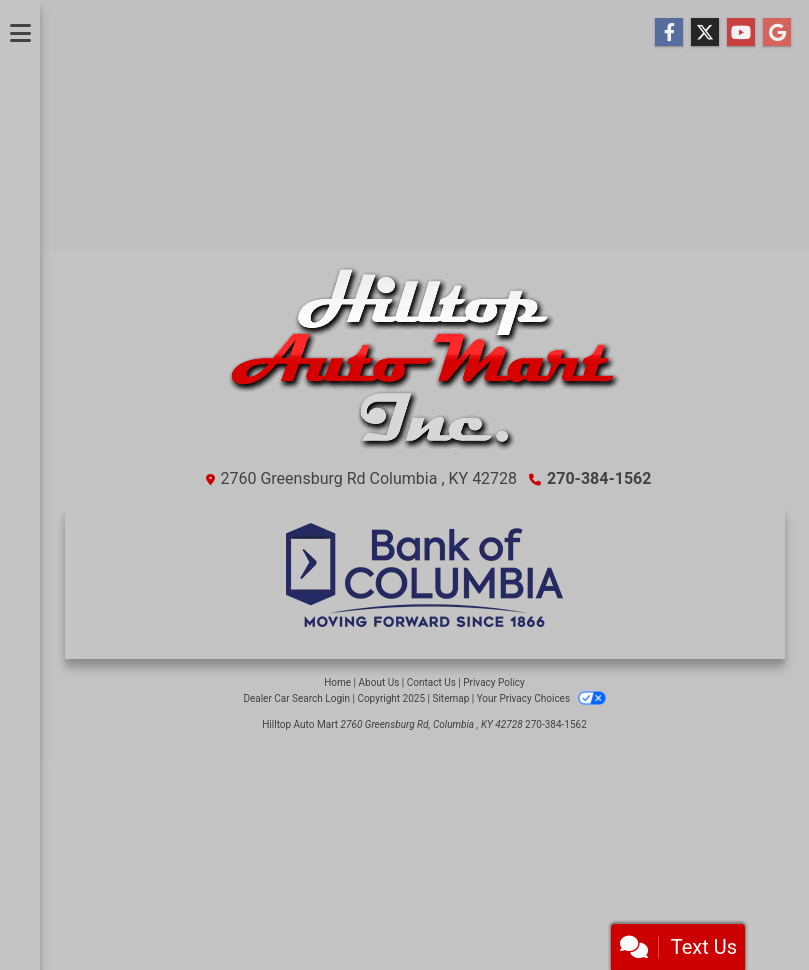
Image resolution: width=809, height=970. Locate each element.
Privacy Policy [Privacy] (494, 682)
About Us (379, 682)
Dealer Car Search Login (296, 698)
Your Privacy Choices (541, 698)
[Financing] (425, 575)
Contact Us (431, 682)
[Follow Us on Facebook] (669, 33)
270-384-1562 (599, 478)
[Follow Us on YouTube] (741, 33)
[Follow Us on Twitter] (705, 33)
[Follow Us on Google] (777, 33)
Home (337, 682)
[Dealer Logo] (424, 366)
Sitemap (450, 698)
